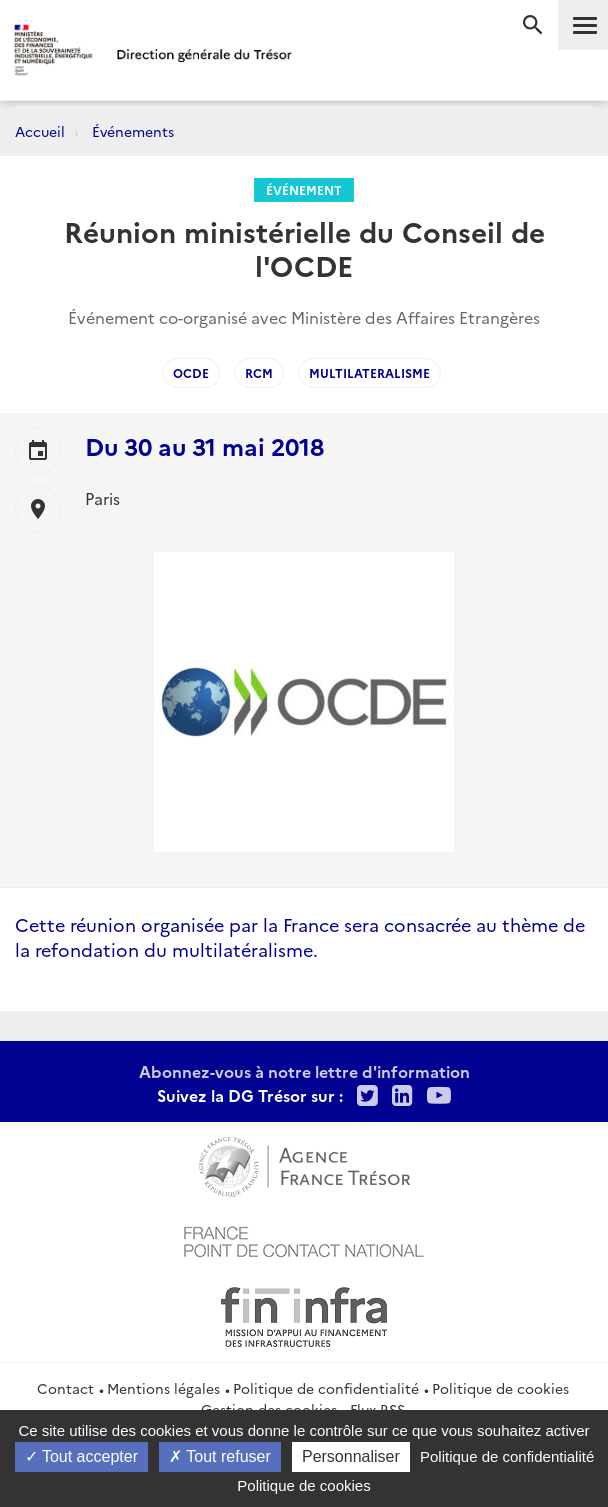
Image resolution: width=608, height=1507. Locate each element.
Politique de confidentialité (326, 1388)
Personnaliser (351, 1456)
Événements (133, 131)
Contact (65, 1388)
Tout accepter (81, 1456)
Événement (304, 189)
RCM (259, 372)
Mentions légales (163, 1388)
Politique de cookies (500, 1388)
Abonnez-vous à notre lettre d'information (304, 1071)
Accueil (40, 131)
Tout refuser (220, 1456)
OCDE (191, 372)
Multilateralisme (369, 372)
